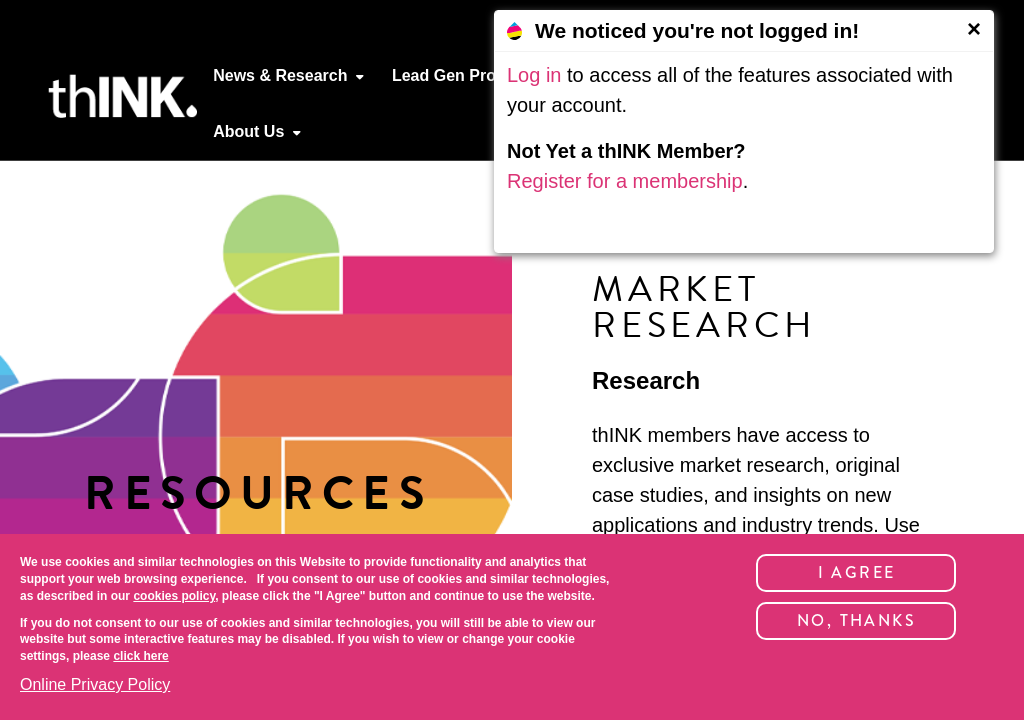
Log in (534, 75)
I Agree (857, 572)
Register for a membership (625, 181)
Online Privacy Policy (95, 684)
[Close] (974, 29)
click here (140, 656)
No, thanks (856, 620)
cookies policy (174, 596)
